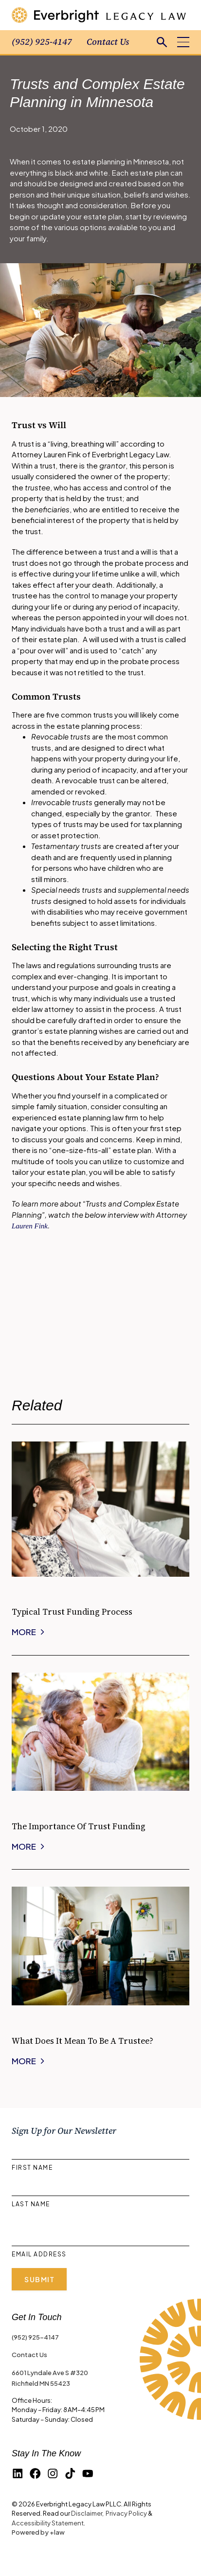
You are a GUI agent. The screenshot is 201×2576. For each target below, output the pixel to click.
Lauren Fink (30, 1226)
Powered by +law (38, 2532)
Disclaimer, (88, 2513)
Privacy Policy (126, 2513)
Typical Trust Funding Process (72, 1612)
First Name (32, 2167)
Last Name (31, 2204)
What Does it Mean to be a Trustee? (82, 2041)
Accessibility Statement (48, 2523)
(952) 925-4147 (42, 42)
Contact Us (108, 42)
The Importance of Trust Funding (79, 1826)
